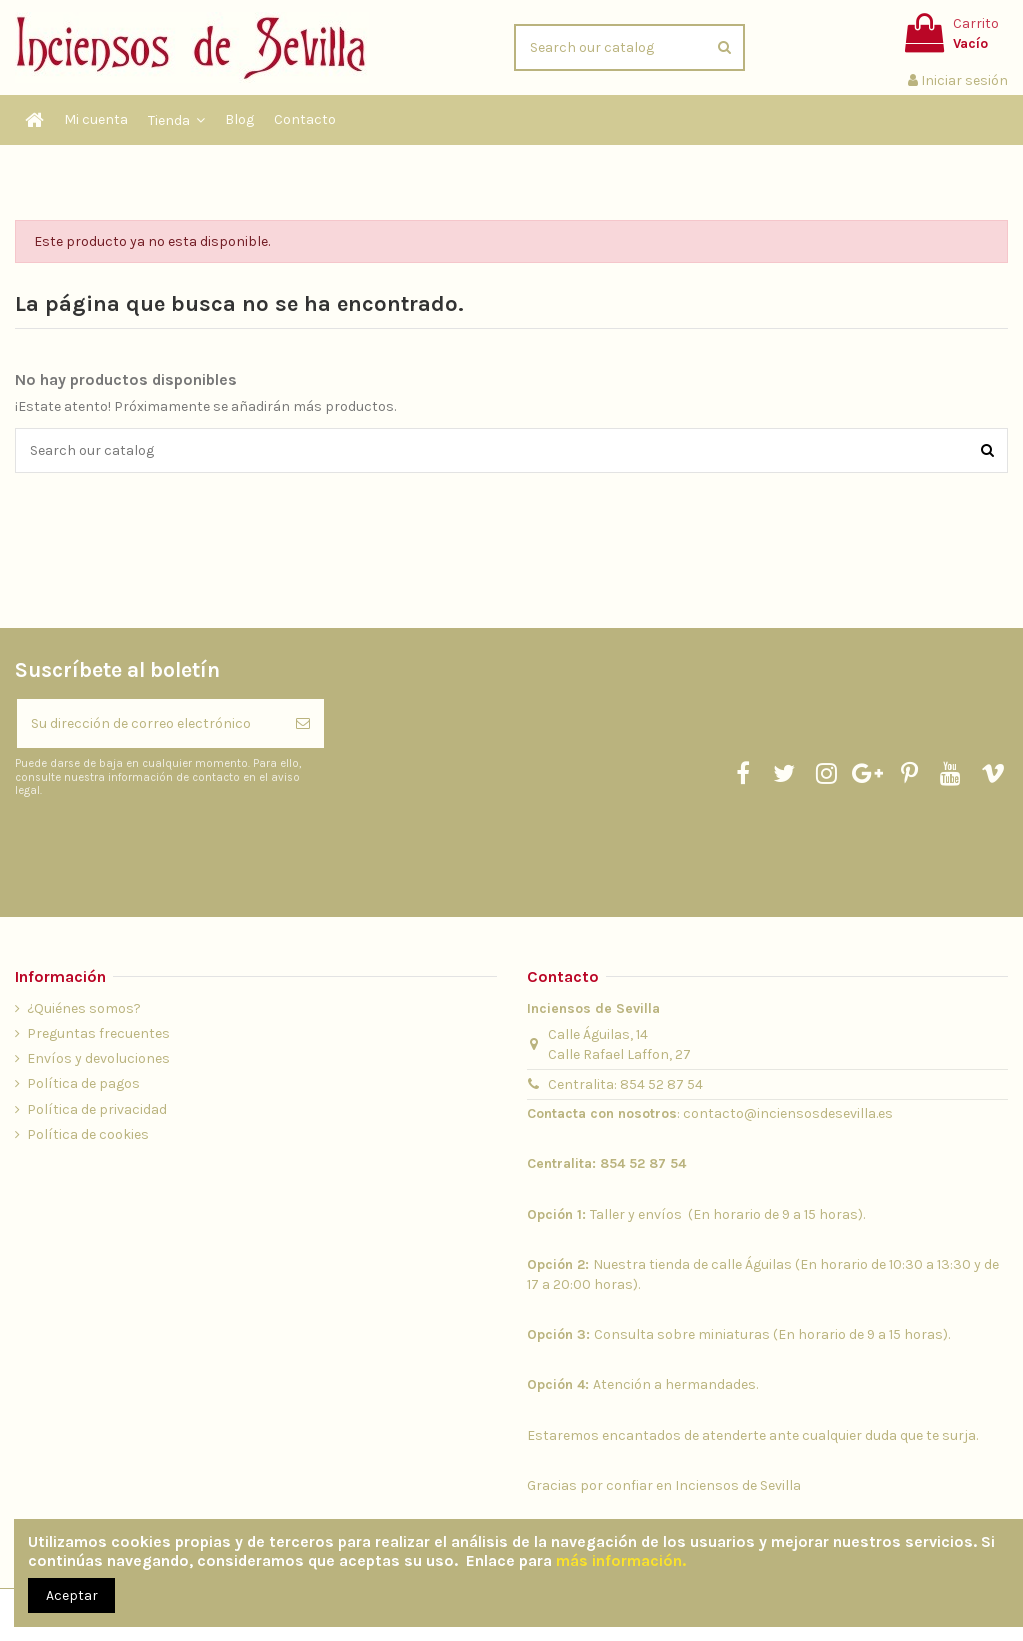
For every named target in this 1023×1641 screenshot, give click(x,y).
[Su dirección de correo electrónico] (149, 723)
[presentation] (182, 848)
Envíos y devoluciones (98, 1058)
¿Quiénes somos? (84, 1008)
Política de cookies (88, 1134)
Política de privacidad (97, 1109)
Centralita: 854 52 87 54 (625, 1084)
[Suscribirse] (303, 723)
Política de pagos (83, 1083)
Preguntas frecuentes (98, 1033)
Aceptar (72, 1595)
